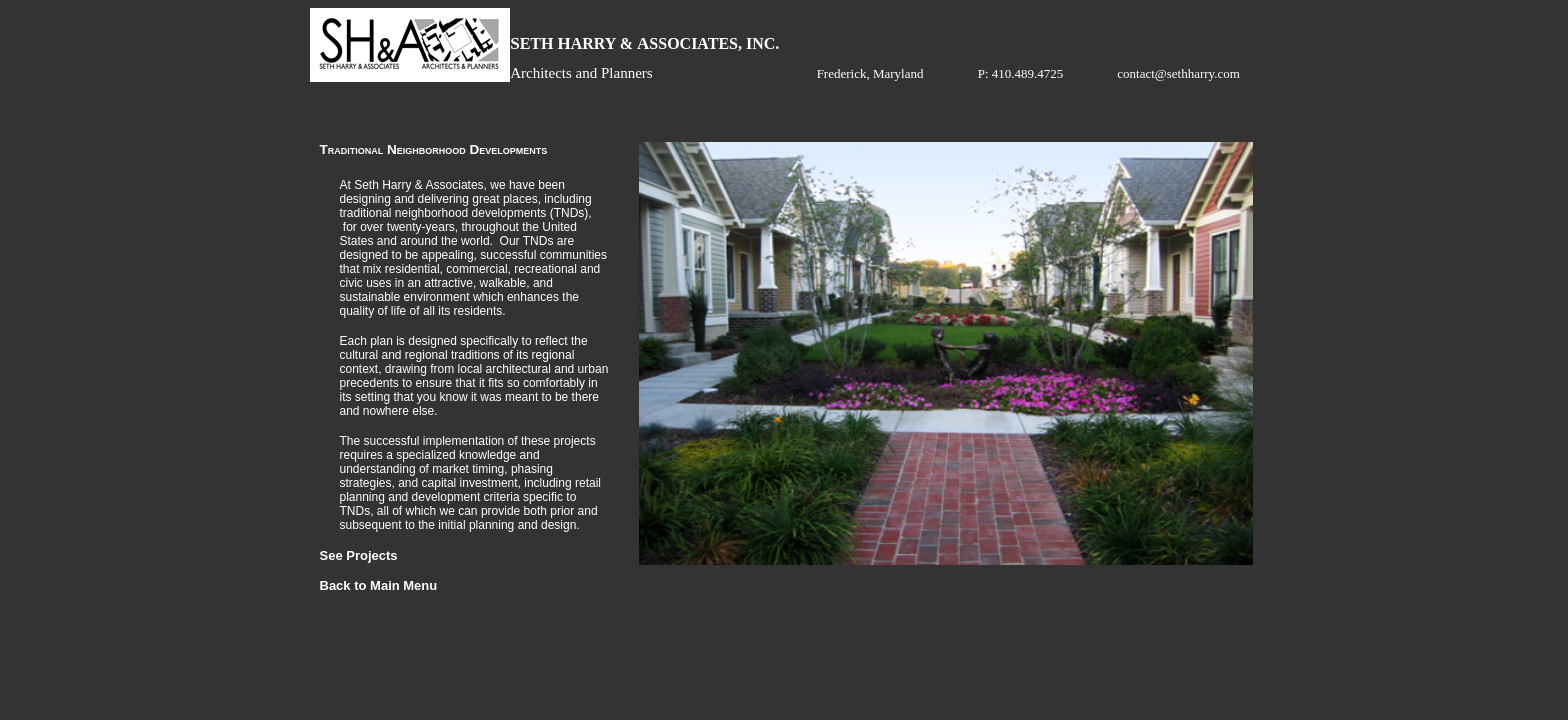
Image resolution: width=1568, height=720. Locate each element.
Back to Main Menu (379, 585)
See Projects (359, 555)
